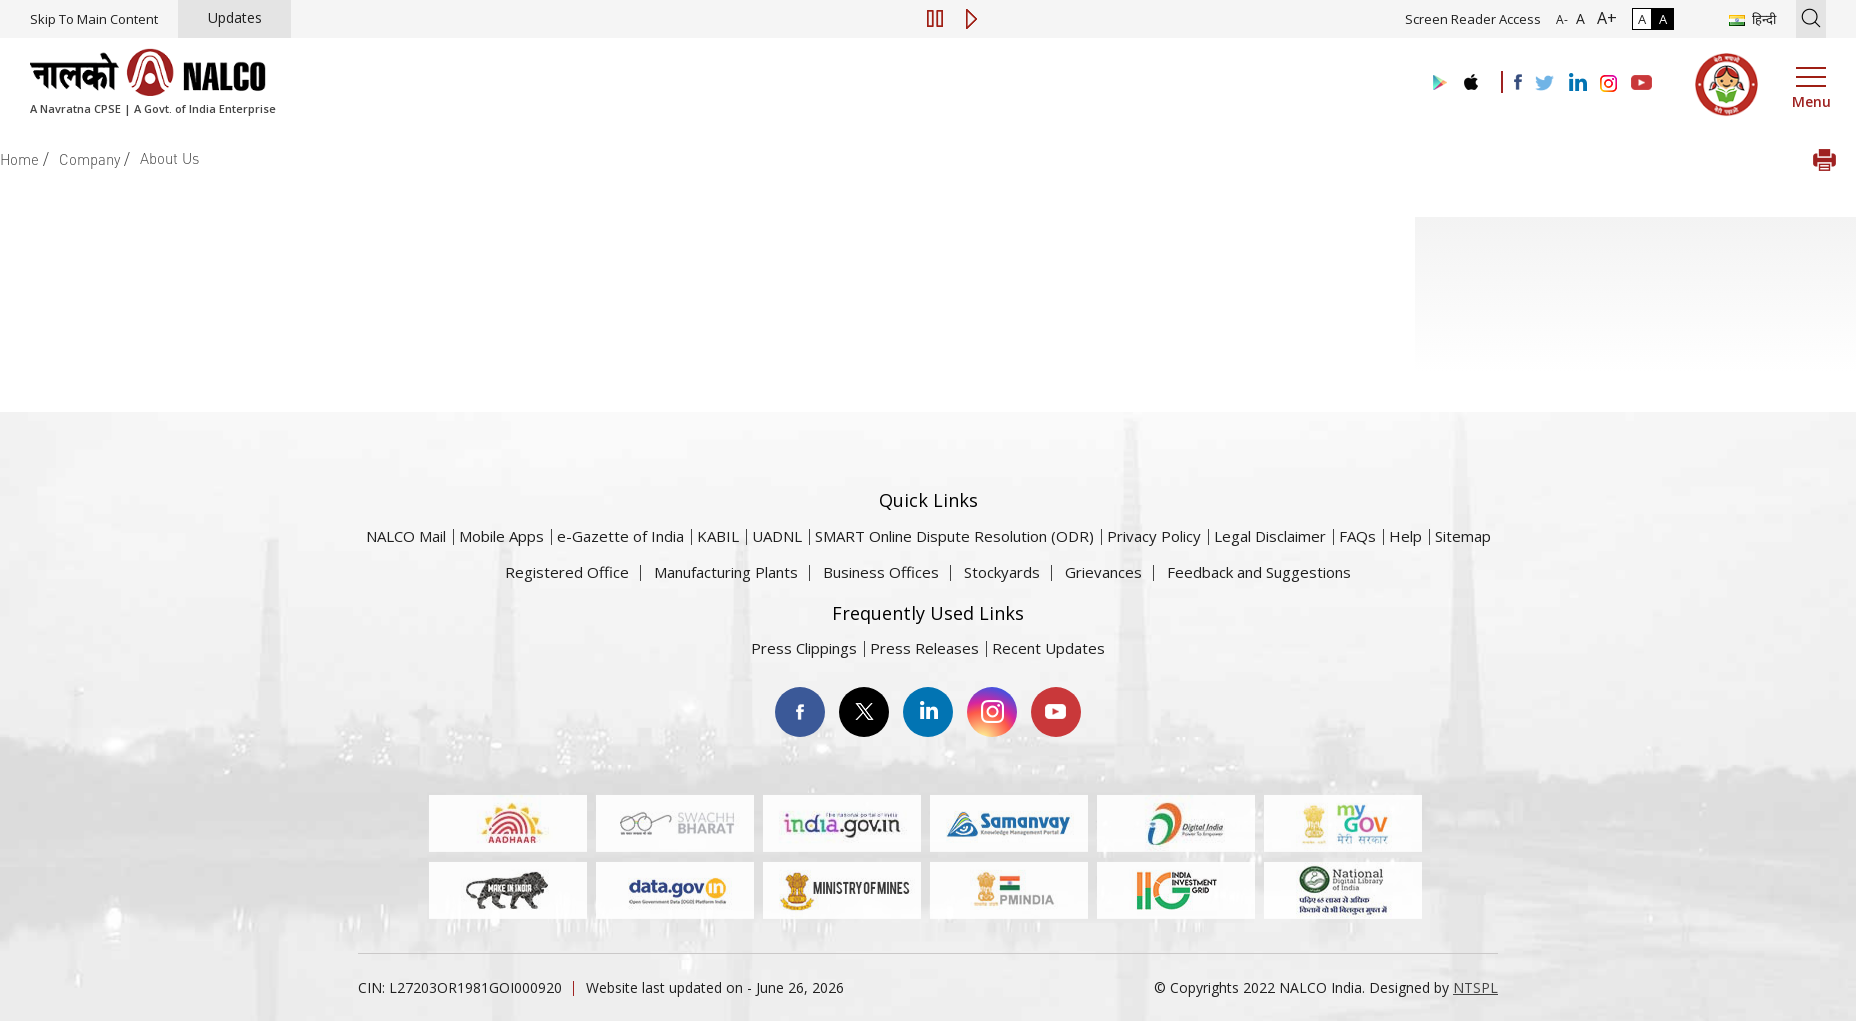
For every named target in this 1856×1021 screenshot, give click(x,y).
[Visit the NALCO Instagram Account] (1609, 84)
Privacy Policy (1154, 536)
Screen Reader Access (1473, 19)
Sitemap (1463, 536)
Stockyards (1002, 572)
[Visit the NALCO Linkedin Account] (1576, 83)
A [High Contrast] (1663, 19)
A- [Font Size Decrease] (1562, 19)
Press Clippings (804, 648)
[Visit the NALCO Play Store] (1436, 83)
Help (1405, 536)
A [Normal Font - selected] (1578, 18)
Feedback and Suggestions (1259, 572)
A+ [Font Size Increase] (1603, 18)
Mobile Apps (501, 536)
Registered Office (567, 572)
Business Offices (881, 572)
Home (19, 159)
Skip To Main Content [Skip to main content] (94, 19)
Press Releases (924, 648)
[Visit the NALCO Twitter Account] (1544, 84)
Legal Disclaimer (1270, 536)
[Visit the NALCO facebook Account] (1518, 82)
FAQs (1357, 536)
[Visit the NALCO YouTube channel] (1641, 84)
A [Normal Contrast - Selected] (1642, 19)
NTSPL (1475, 987)
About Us (169, 158)
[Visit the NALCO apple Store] (1470, 77)
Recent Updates (1048, 648)
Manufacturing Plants (726, 572)
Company (89, 159)
